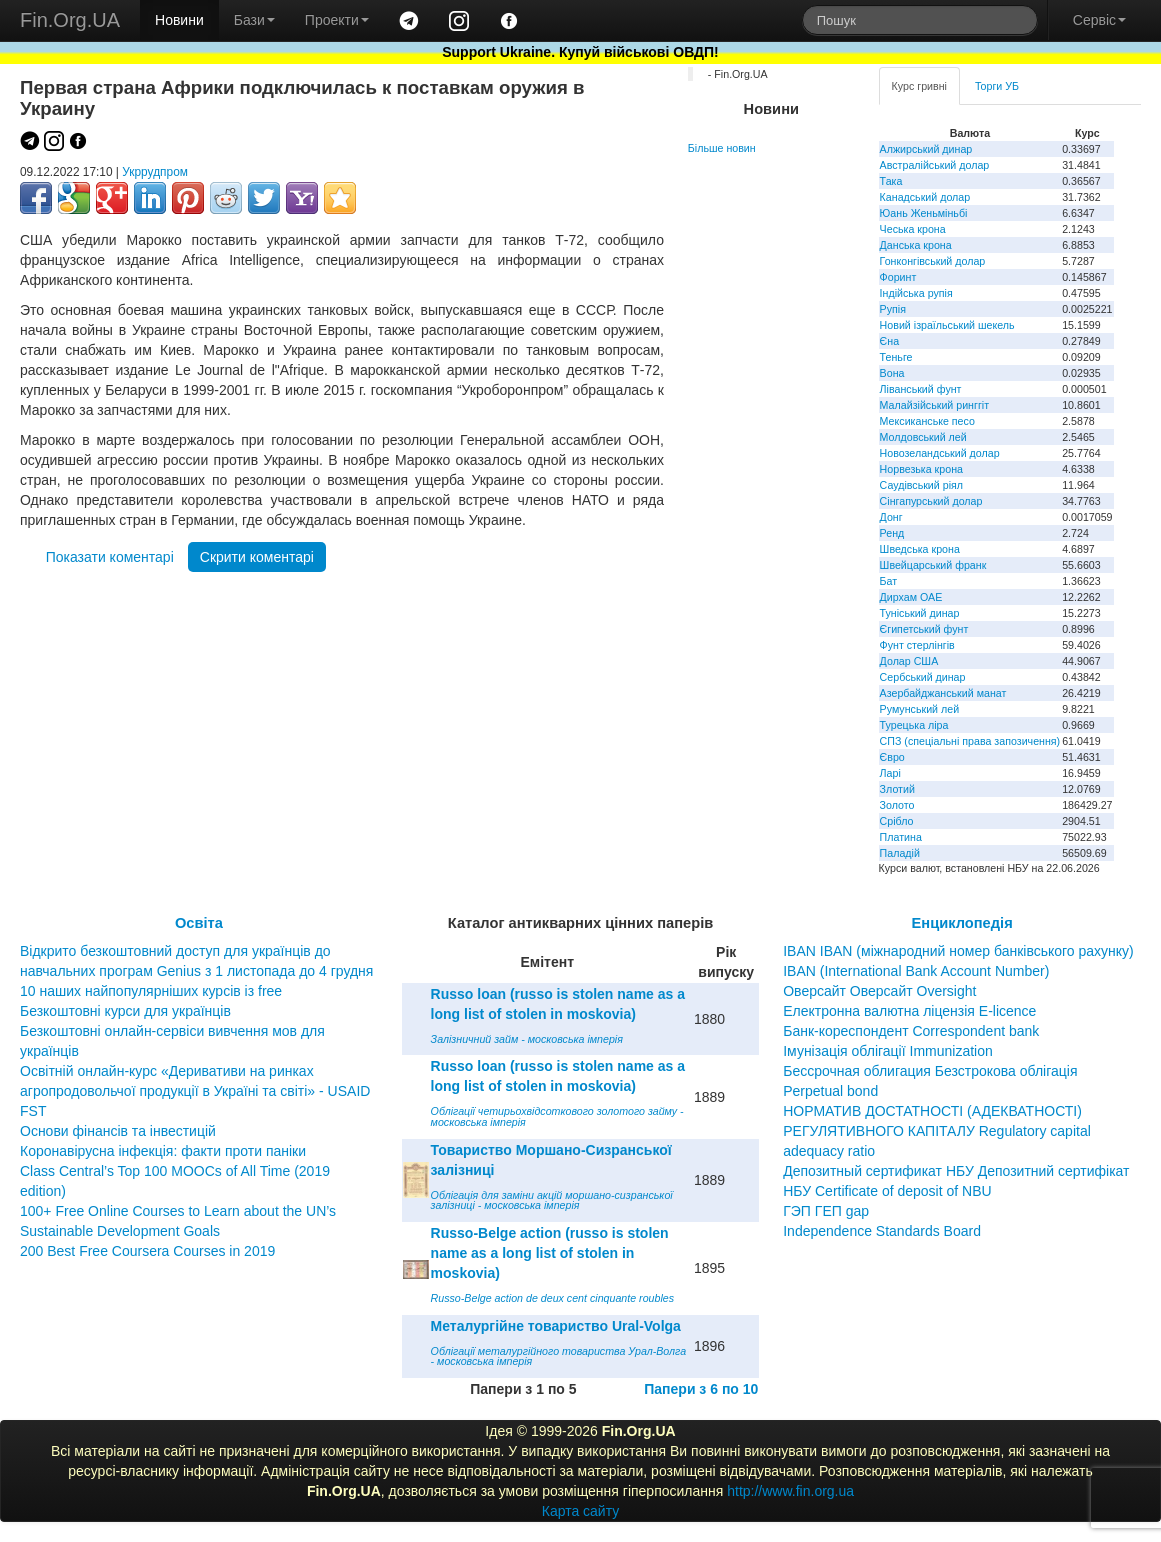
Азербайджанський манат (943, 693)
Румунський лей (919, 709)
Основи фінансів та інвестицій (118, 1131)
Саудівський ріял (921, 485)
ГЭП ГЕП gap (826, 1211)
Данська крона (916, 245)
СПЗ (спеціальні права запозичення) (970, 741)
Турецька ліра (914, 725)
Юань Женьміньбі (924, 213)
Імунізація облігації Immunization (888, 1051)
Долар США (909, 661)
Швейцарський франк (933, 565)
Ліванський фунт (921, 389)
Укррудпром (155, 172)
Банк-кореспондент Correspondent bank (911, 1031)
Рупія (893, 309)
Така (891, 181)
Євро (892, 757)
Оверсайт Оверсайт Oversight (879, 991)
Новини (179, 20)
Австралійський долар (935, 165)
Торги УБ (997, 86)
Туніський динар (920, 613)
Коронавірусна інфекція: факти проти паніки (163, 1151)
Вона (892, 373)
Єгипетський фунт (924, 629)
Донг (891, 517)
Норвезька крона (921, 469)
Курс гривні (919, 86)
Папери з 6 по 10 (701, 1389)
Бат (889, 581)
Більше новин (722, 148)
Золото (897, 805)
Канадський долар (925, 197)
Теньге (896, 357)
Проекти (337, 20)
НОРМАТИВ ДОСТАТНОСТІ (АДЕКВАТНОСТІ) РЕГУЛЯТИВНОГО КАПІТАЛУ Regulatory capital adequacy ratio (937, 1131)
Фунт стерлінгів (917, 645)
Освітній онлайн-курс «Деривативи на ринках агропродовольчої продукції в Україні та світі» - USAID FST (195, 1091)
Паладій (900, 853)
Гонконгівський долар (933, 261)
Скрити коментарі (257, 557)
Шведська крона (920, 549)
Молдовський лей (923, 437)
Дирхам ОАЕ (911, 597)
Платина (901, 837)
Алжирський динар (926, 149)
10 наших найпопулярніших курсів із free (151, 991)
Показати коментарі (110, 557)
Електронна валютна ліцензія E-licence (909, 1011)
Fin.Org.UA (70, 20)
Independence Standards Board (882, 1231)
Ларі (890, 773)
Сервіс (1099, 20)
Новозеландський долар (940, 453)
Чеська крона (913, 229)
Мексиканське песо (927, 421)
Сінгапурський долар (931, 501)
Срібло (897, 821)
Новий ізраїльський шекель (947, 325)
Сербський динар (923, 677)
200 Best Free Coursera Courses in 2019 (147, 1251)
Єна (889, 341)
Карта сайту (581, 1511)
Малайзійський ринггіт (934, 405)
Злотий (897, 789)
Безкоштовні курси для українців (125, 1011)
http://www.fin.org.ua (790, 1491)
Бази (254, 20)
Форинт (898, 277)
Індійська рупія (916, 293)
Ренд (892, 533)
